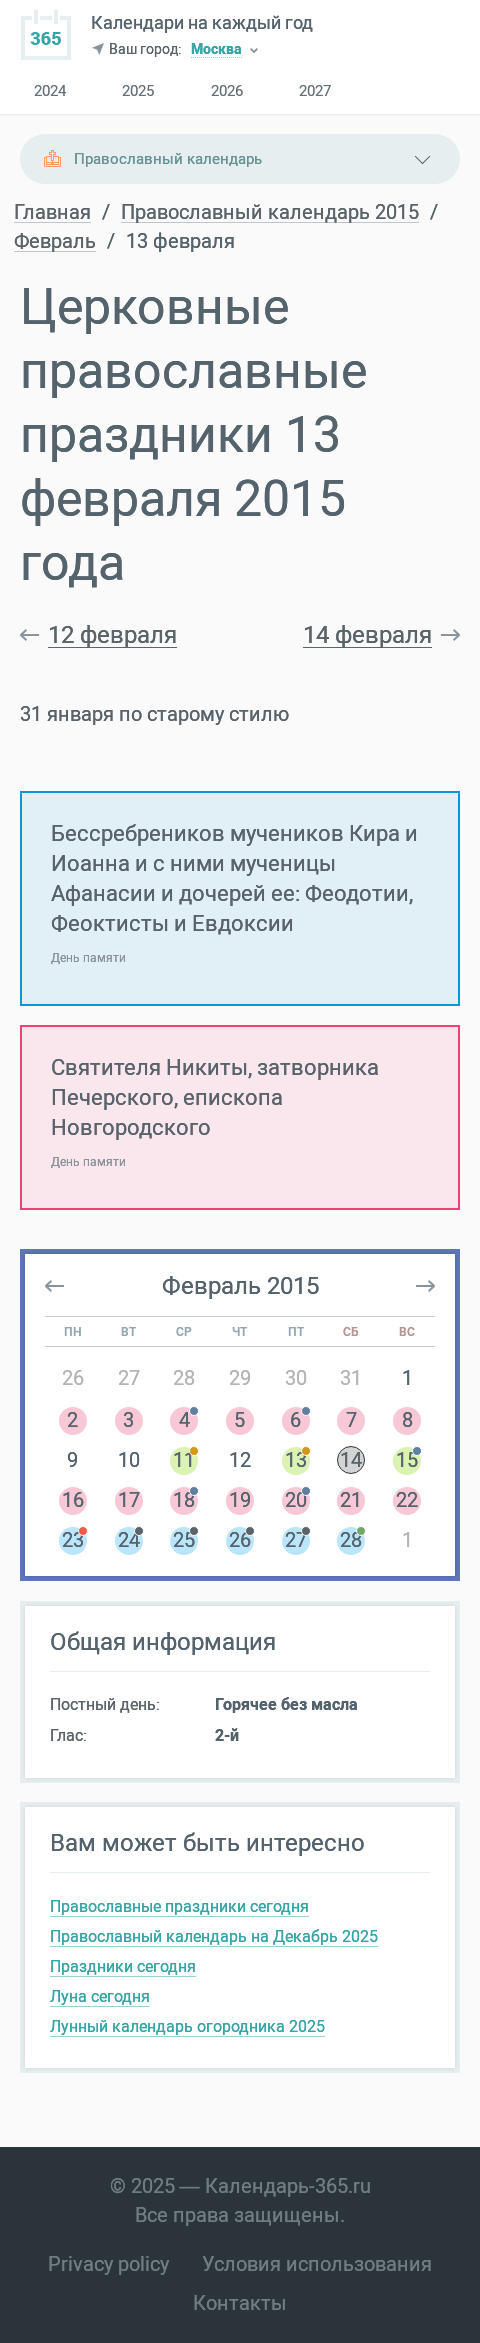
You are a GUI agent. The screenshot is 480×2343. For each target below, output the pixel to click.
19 (240, 1500)
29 (240, 1378)
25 (184, 1540)
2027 (315, 92)
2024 (50, 92)
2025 (138, 92)
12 (240, 1460)
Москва (216, 50)
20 (296, 1500)
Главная (52, 212)
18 (184, 1500)
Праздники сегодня (123, 1966)
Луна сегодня (100, 1996)
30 (296, 1378)
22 (407, 1500)
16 (73, 1500)
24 (129, 1540)
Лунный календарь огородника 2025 (187, 2026)
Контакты (240, 2303)
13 (296, 1460)
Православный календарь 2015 (270, 212)
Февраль (55, 241)
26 (73, 1378)
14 (351, 1460)
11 (184, 1460)
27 (129, 1378)
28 (184, 1378)
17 (129, 1500)
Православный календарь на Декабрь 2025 (214, 1936)
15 (407, 1460)
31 (351, 1378)
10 (129, 1460)
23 (73, 1540)
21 (351, 1500)
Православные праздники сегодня (179, 1906)
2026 (227, 92)
